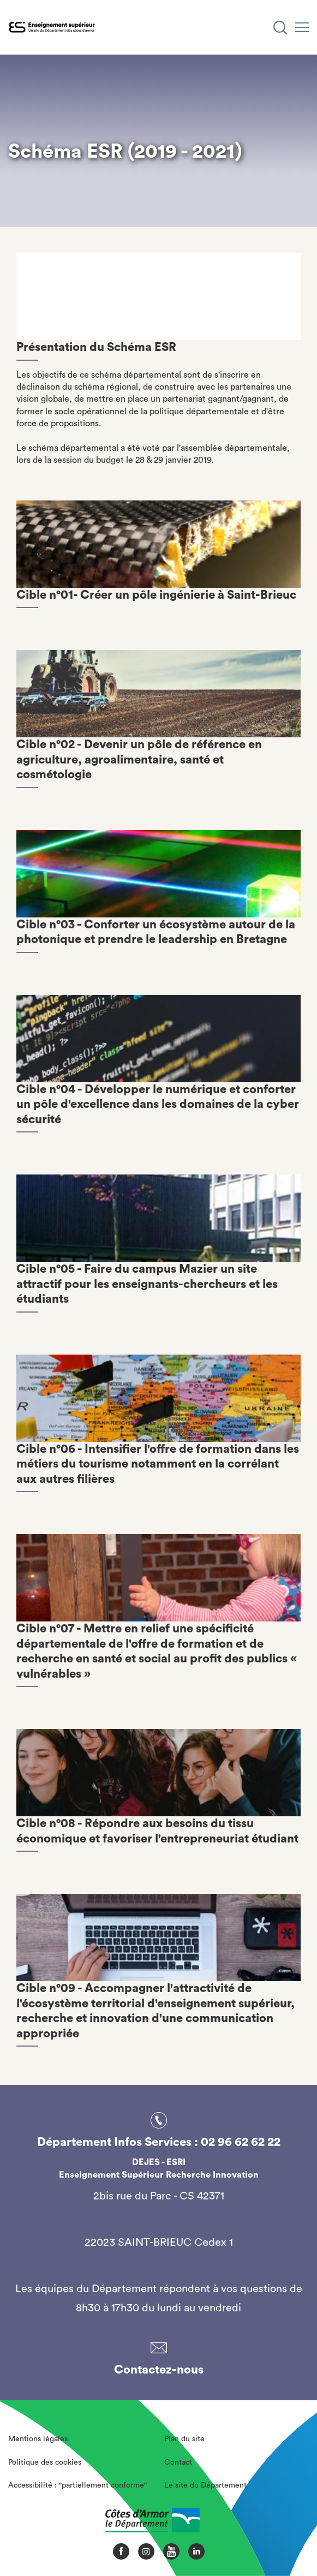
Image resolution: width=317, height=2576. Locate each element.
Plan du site (184, 2439)
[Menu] (302, 27)
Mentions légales (38, 2439)
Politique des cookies (44, 2462)
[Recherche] (280, 27)
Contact (178, 2462)
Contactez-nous (159, 2370)
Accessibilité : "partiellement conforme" (77, 2485)
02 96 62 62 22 (240, 2142)
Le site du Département (205, 2485)
